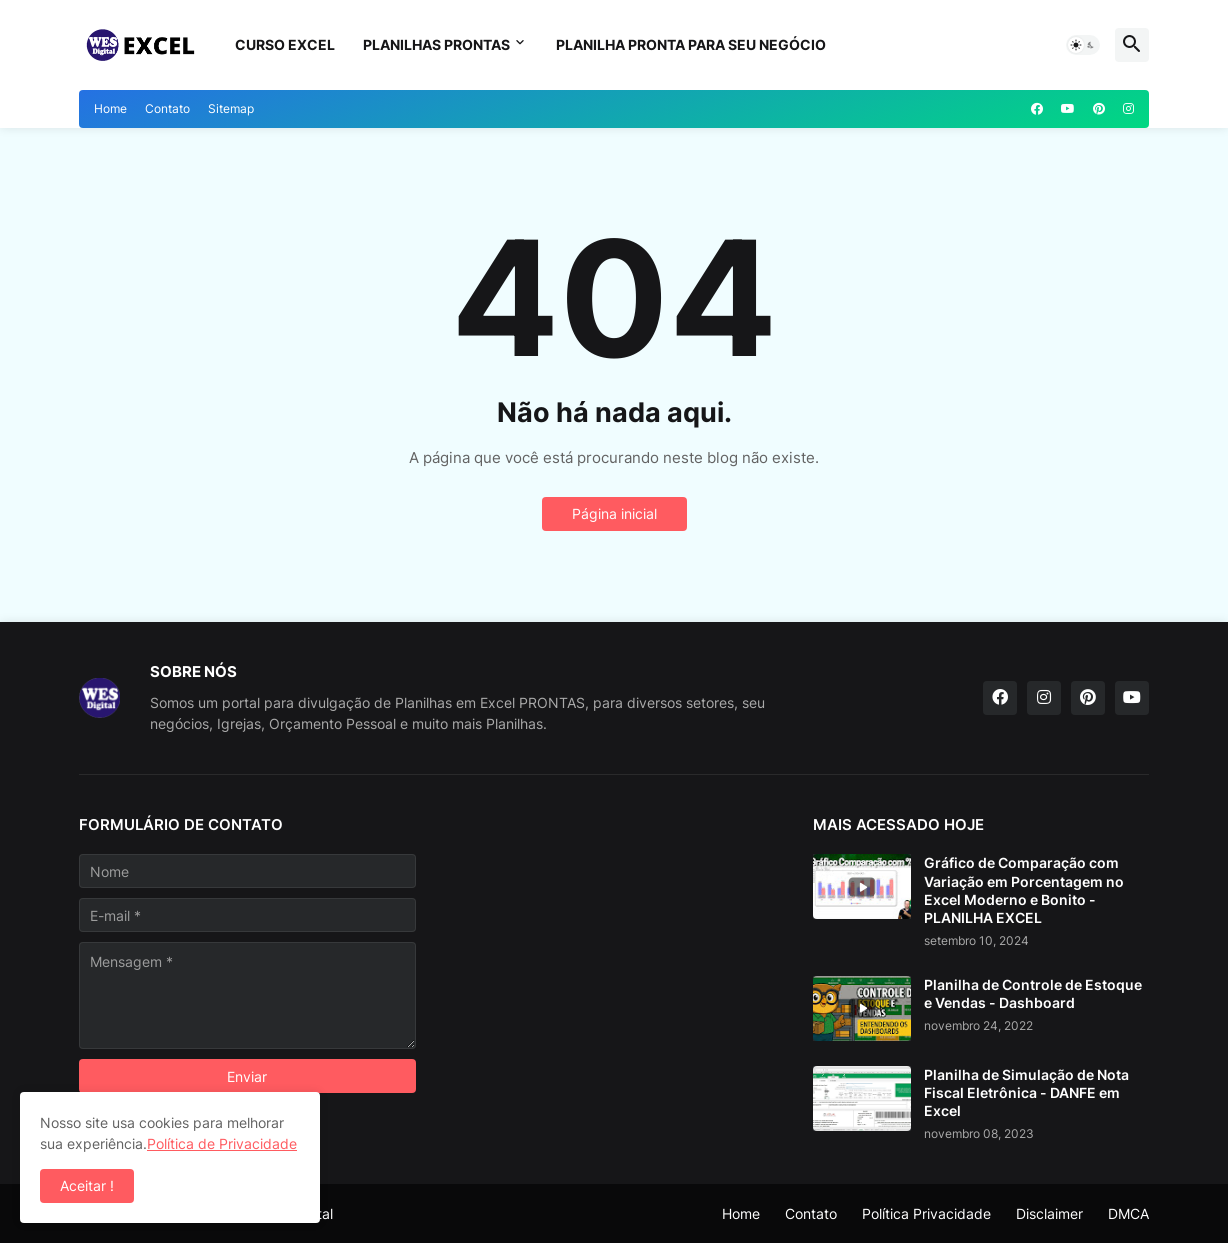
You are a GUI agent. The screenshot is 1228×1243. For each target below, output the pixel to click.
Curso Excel (285, 44)
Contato (167, 108)
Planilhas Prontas (436, 44)
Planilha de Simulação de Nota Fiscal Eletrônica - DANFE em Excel (1026, 1092)
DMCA (1128, 1213)
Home (110, 108)
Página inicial (614, 513)
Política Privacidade (926, 1213)
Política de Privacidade (222, 1143)
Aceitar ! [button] (87, 1185)
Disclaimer (1049, 1213)
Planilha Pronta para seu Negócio (691, 44)
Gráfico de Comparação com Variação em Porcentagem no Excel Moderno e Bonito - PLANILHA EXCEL (1024, 890)
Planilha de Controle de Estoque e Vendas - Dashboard (1033, 993)
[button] (1083, 45)
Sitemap (231, 108)
